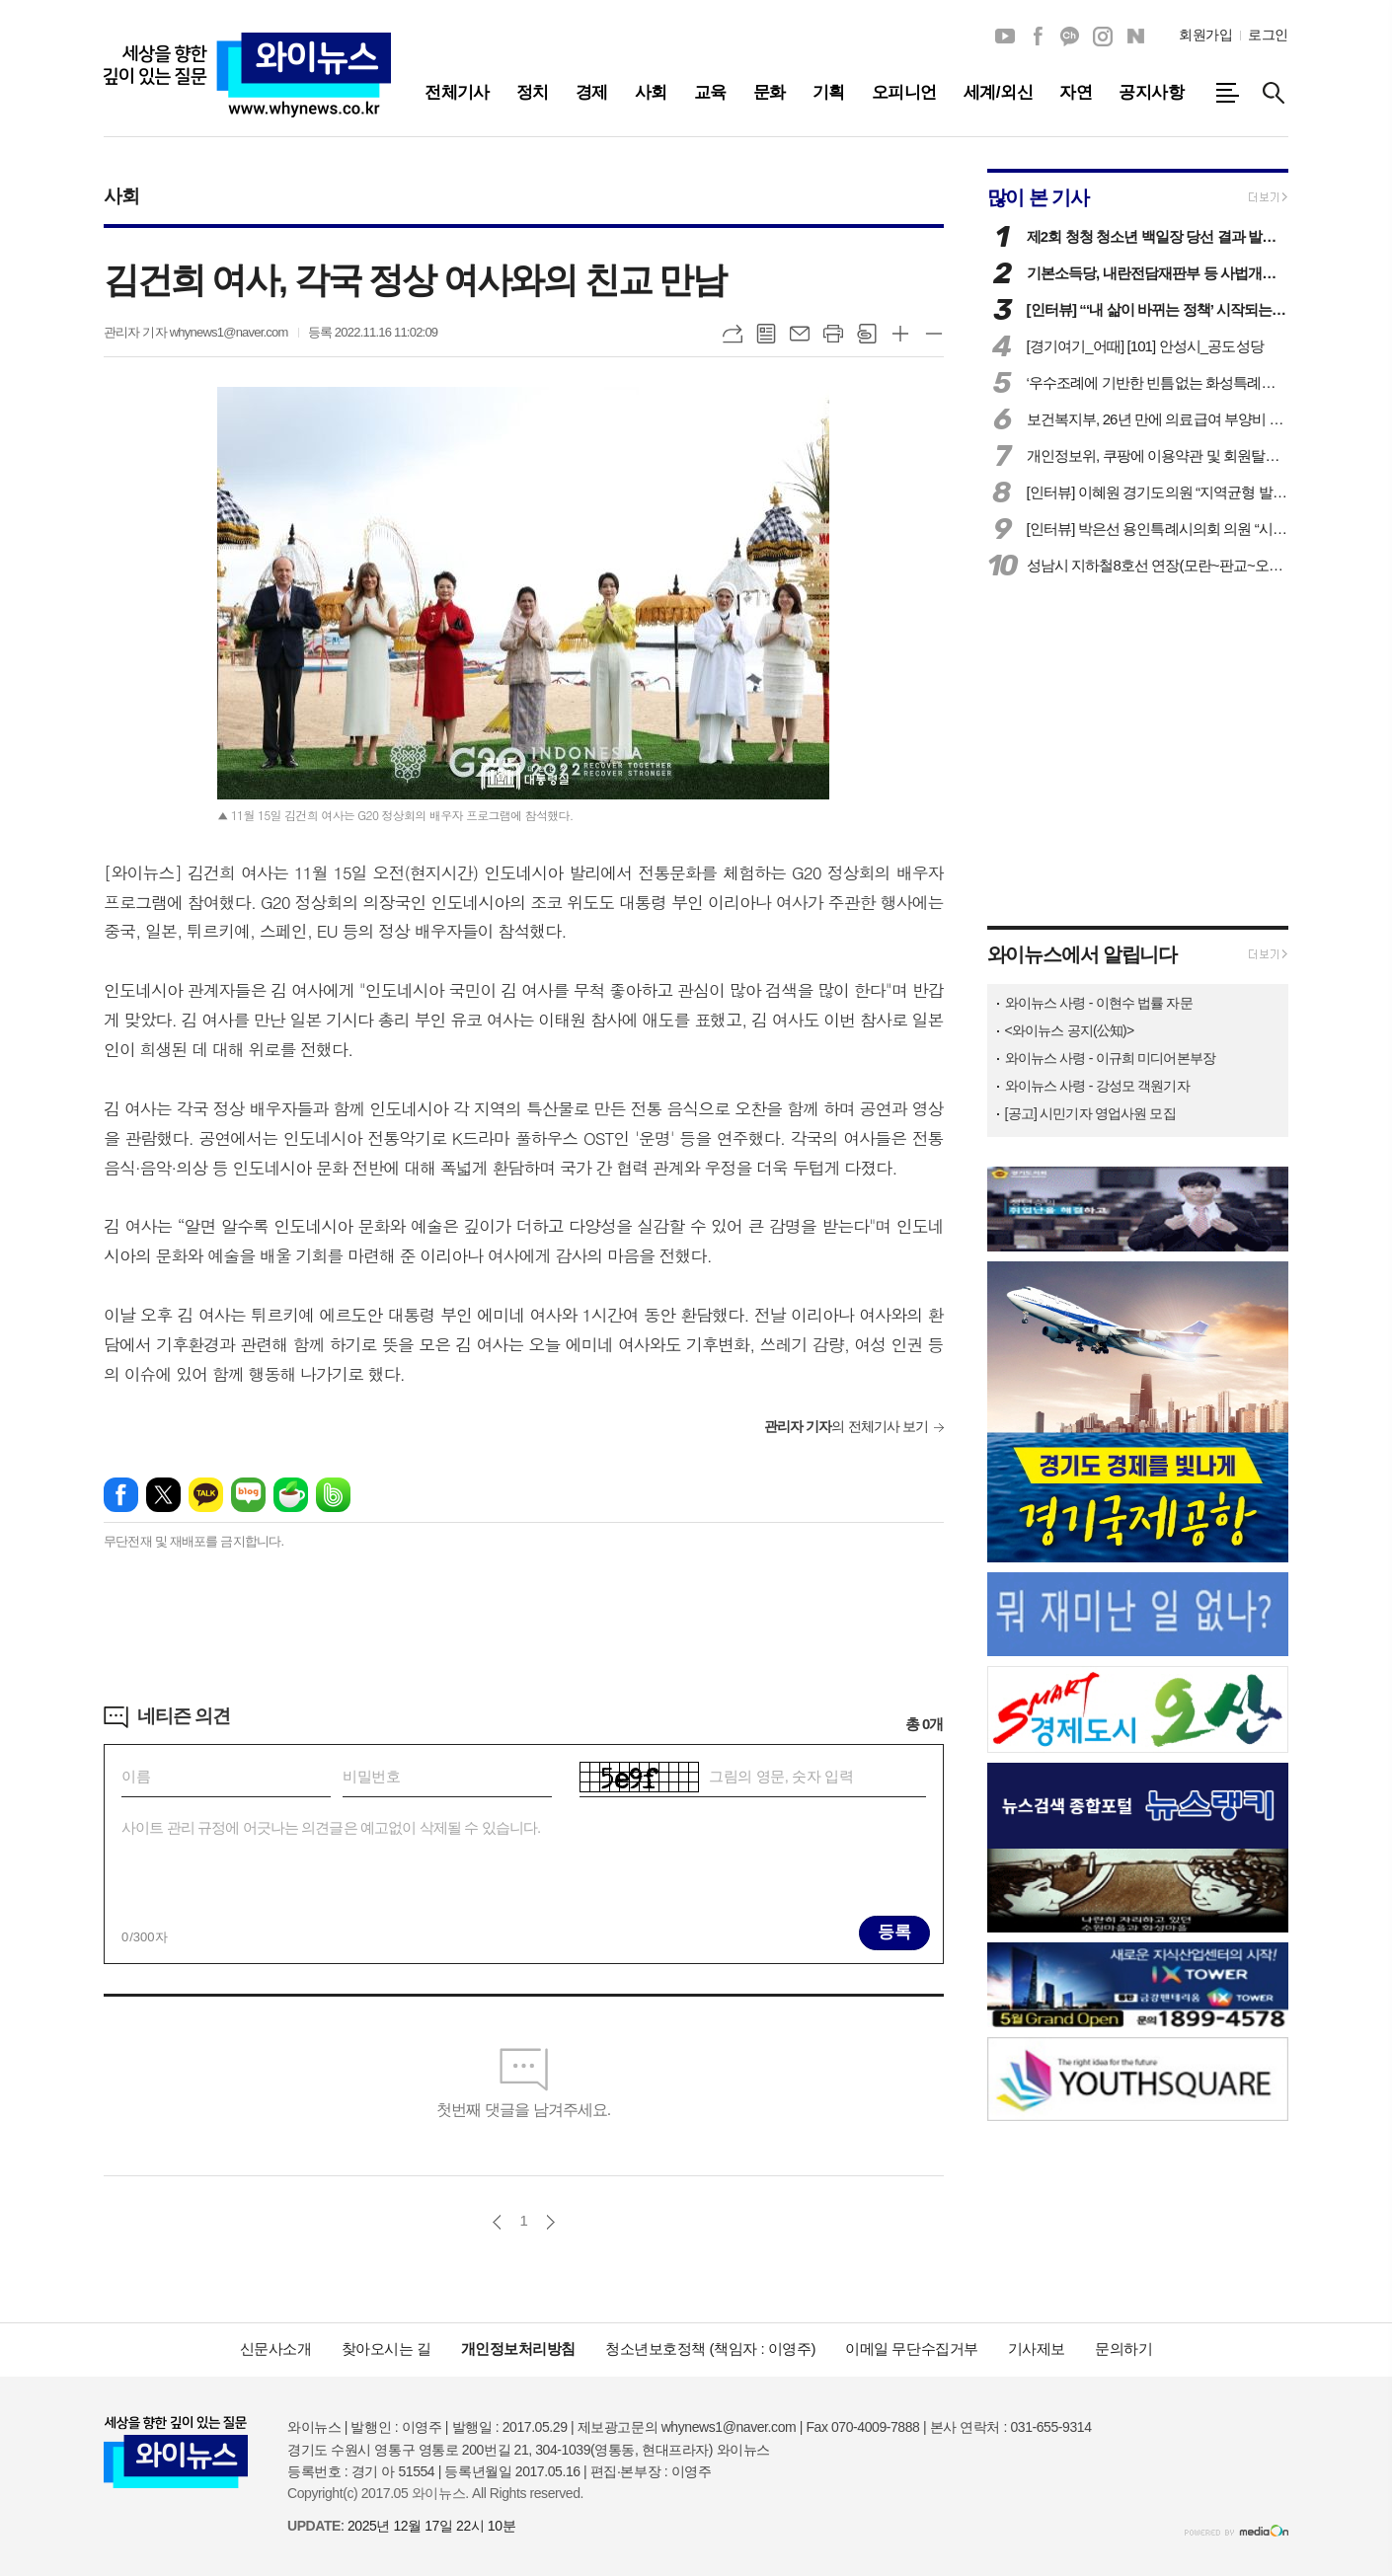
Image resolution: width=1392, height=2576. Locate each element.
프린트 (833, 333)
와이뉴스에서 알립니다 (1082, 954)
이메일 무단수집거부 (911, 2348)
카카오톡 (206, 1494)
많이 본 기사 (1038, 197)
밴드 (333, 1494)
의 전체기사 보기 (846, 1426)
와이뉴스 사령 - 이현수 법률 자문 (1099, 1003)
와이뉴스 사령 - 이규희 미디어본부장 (1110, 1058)
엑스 (163, 1494)
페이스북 (1037, 36)
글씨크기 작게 (934, 333)
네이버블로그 (1135, 36)
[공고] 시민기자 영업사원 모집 (1090, 1113)
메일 (800, 333)
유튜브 (1005, 36)
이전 (497, 2222)
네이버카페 (290, 1494)
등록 (894, 1932)
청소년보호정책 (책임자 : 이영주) (710, 2348)
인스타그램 (1103, 36)
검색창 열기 (1273, 92)
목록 (766, 333)
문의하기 (1123, 2348)
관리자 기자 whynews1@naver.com (196, 332)
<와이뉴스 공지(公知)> (1069, 1030)
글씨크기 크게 (900, 333)
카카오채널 (1070, 36)
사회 (121, 196)
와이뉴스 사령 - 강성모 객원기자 (1097, 1086)
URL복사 (732, 333)
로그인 (1268, 34)
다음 (550, 2222)
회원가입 (1205, 34)
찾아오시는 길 (386, 2348)
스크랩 (867, 333)
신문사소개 (276, 2348)
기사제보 (1036, 2348)
